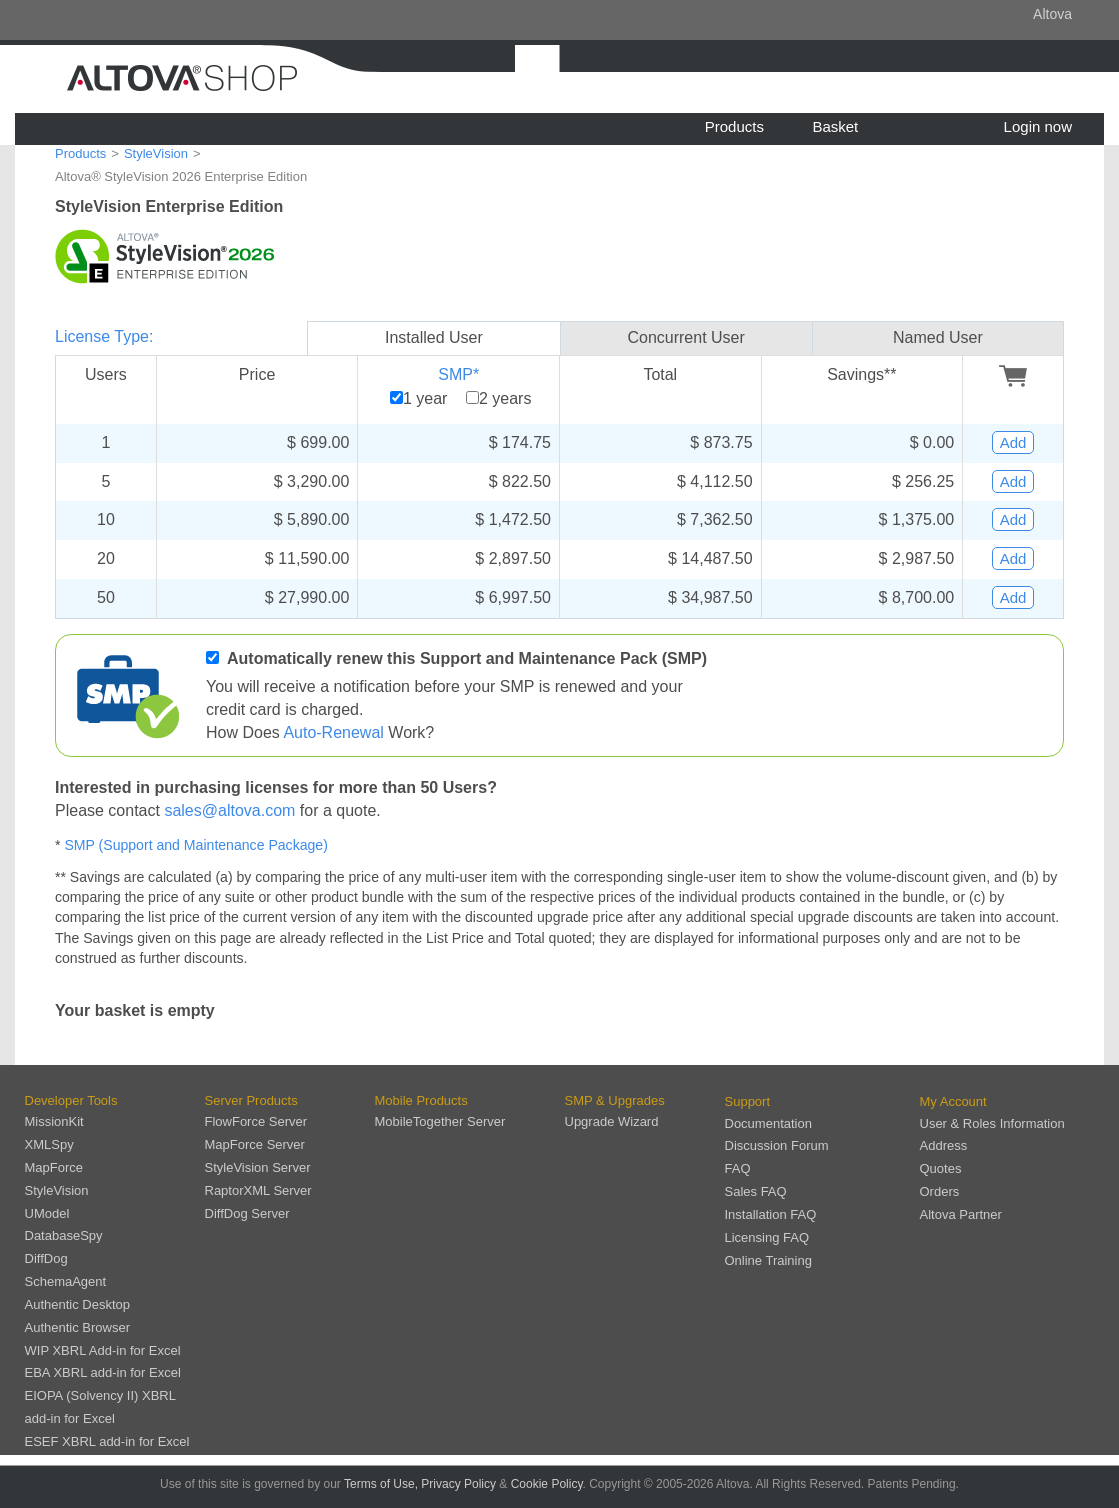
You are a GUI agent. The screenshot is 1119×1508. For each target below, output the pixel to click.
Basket (835, 126)
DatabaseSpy (64, 1235)
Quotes (941, 1168)
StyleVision (156, 153)
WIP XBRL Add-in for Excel (103, 1350)
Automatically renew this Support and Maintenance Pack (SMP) (467, 658)
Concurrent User (685, 337)
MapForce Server (255, 1144)
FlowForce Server (256, 1121)
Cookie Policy (547, 1484)
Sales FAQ (756, 1191)
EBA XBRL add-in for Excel (103, 1372)
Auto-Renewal (333, 732)
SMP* (458, 374)
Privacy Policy (458, 1484)
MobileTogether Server (440, 1121)
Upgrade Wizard (612, 1121)
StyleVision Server (258, 1167)
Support (748, 1101)
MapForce (54, 1167)
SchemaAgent (66, 1281)
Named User (938, 337)
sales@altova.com (229, 810)
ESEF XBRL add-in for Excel (107, 1441)
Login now (1038, 126)
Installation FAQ (771, 1214)
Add (1013, 442)
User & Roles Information (992, 1123)
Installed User (434, 337)
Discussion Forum (777, 1145)
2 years (505, 398)
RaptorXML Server (258, 1190)
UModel (47, 1213)
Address (944, 1145)
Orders (940, 1191)
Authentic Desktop (78, 1304)
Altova (1052, 14)
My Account (953, 1101)
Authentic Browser (78, 1327)
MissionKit (54, 1121)
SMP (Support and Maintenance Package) (195, 845)
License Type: (104, 336)
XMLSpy (49, 1144)
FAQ (738, 1168)
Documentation (768, 1123)
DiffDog (46, 1258)
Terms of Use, (381, 1484)
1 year (425, 398)
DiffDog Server (247, 1213)
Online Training (768, 1260)
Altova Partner (961, 1214)
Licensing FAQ (767, 1237)
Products (734, 126)
